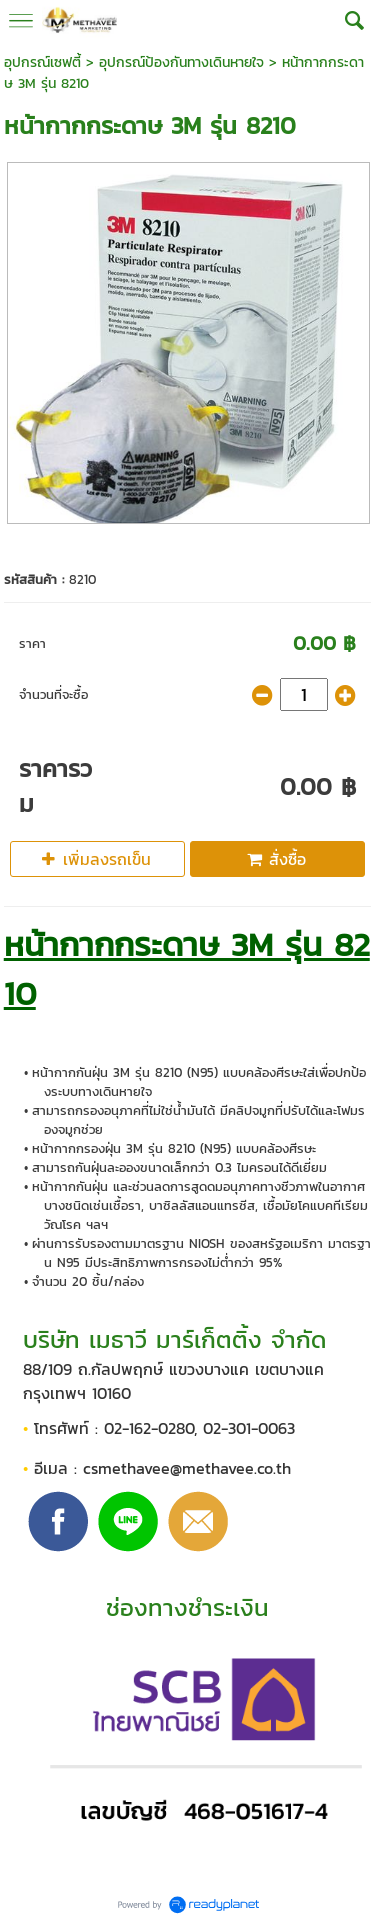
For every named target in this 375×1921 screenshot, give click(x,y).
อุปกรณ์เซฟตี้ (42, 62)
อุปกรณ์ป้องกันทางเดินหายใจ (181, 62)
